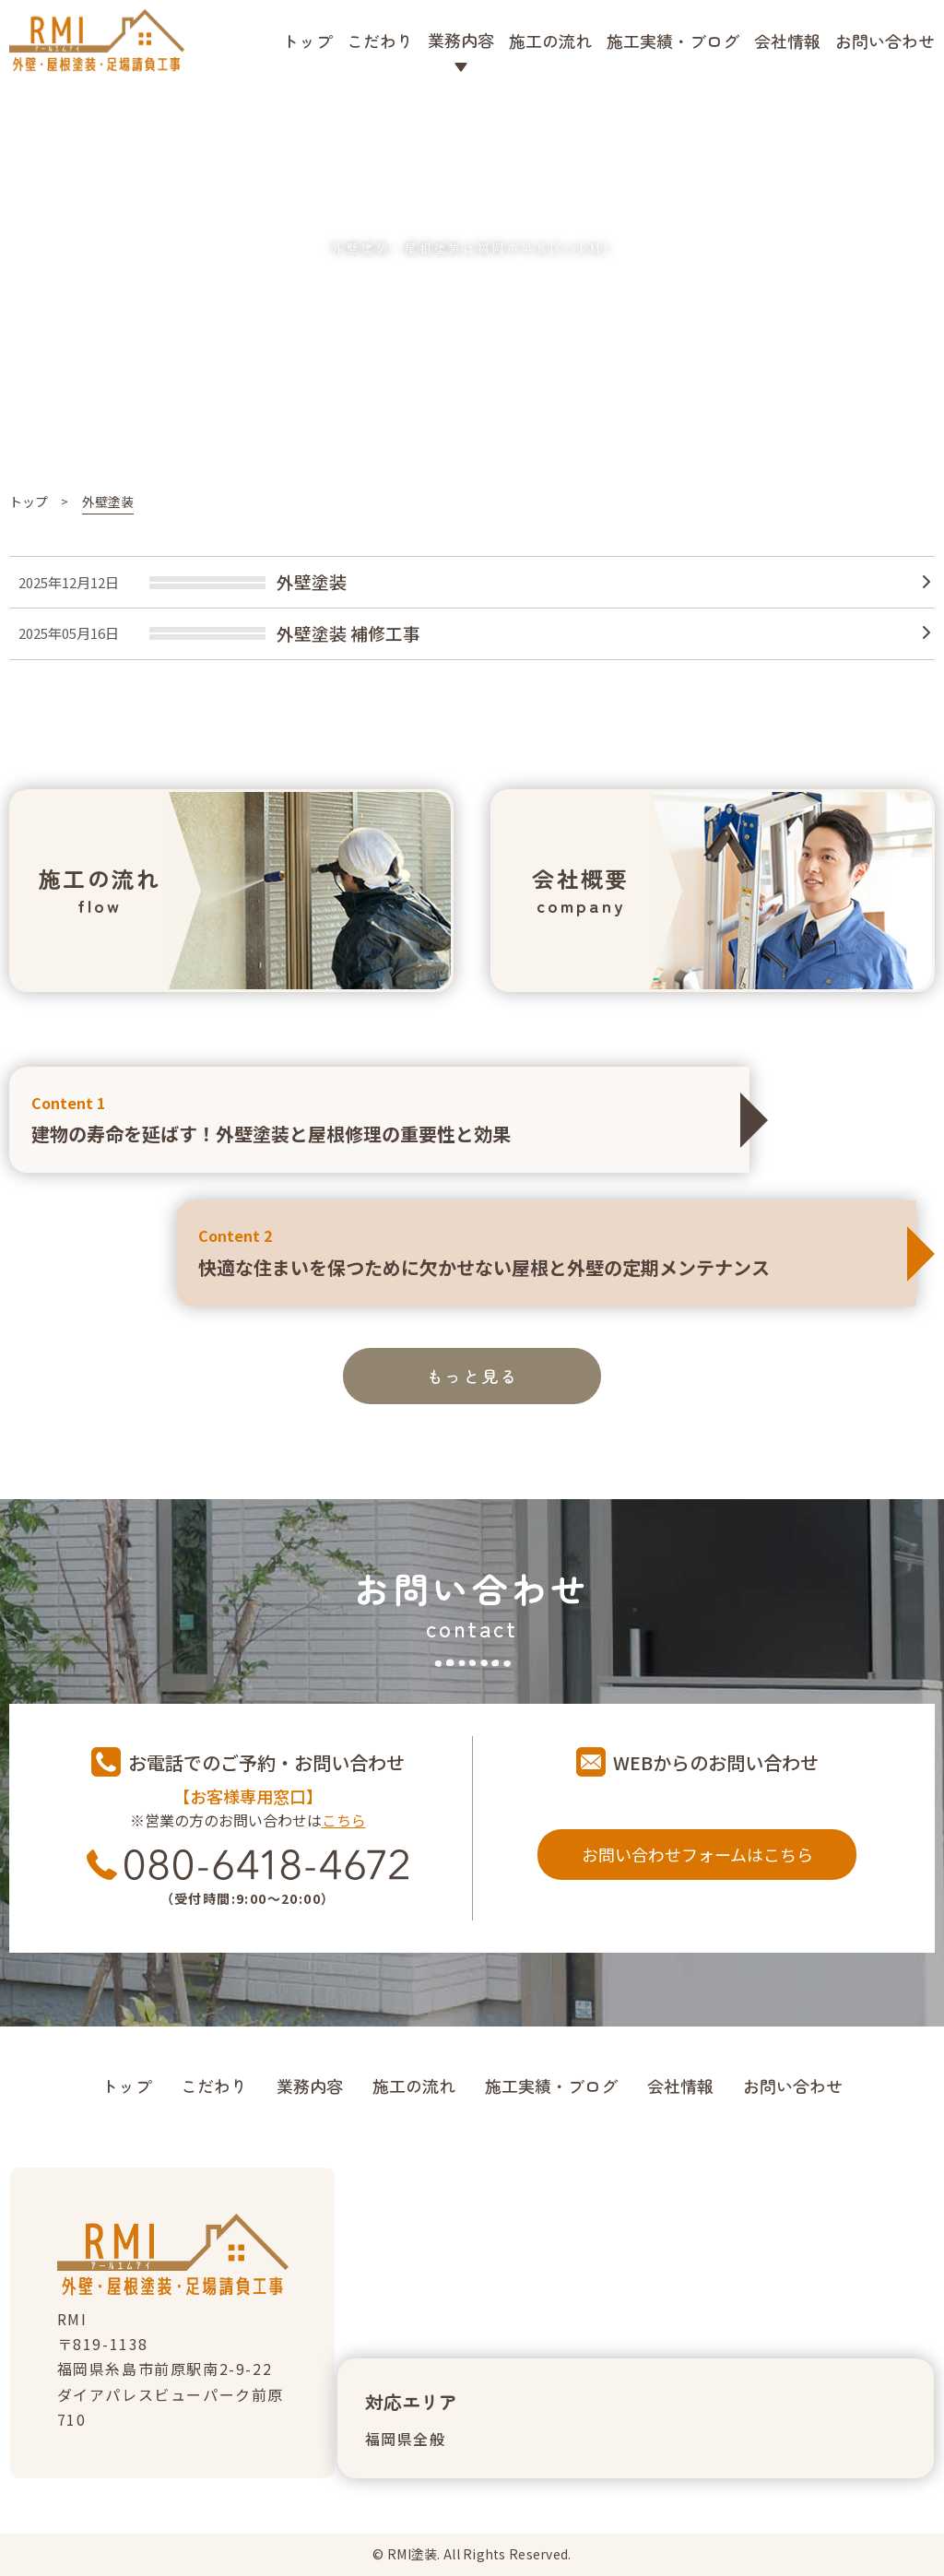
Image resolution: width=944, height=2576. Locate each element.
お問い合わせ (885, 41)
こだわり (380, 41)
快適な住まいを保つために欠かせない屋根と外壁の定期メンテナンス (546, 1252)
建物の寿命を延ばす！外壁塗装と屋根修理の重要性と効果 (379, 1119)
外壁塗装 (312, 581)
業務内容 (310, 2085)
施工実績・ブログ (673, 41)
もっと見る (472, 1376)
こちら (344, 1820)
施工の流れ (550, 41)
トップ (307, 41)
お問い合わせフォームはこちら (697, 1854)
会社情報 (787, 41)
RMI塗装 (412, 2554)
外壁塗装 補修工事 (348, 632)
